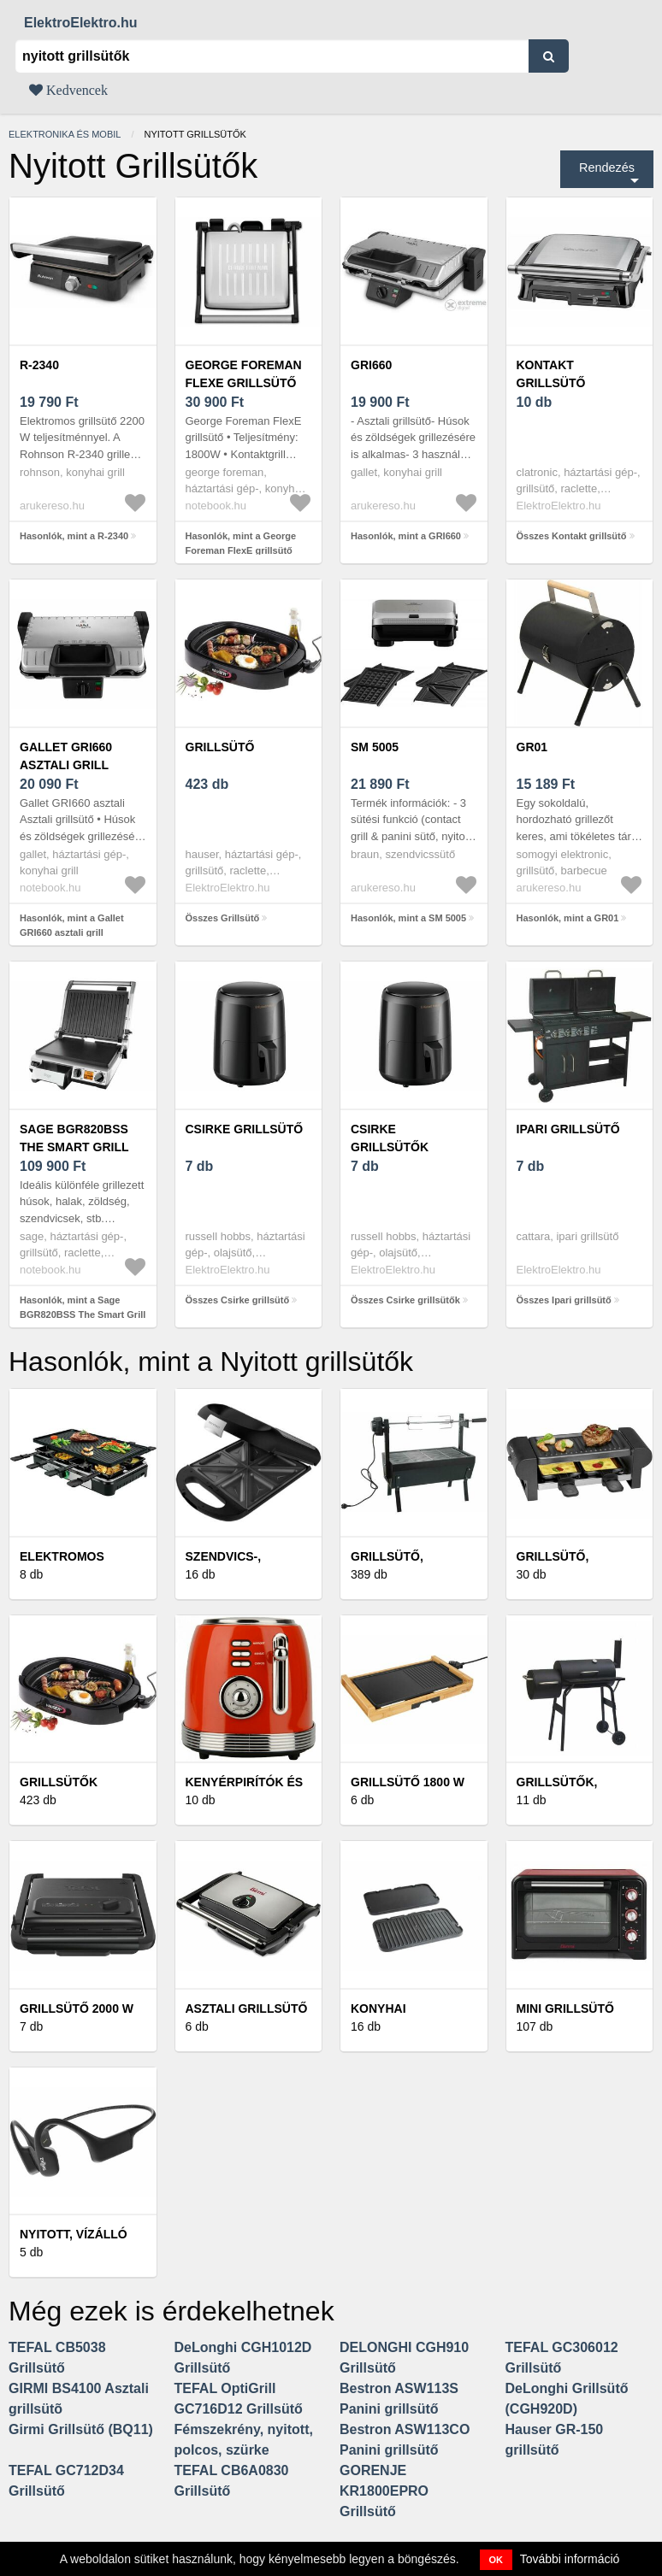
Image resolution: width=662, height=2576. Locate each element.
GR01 (532, 747)
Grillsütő (220, 747)
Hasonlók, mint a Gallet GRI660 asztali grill (72, 925)
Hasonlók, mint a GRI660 (406, 536)
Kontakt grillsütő (551, 374)
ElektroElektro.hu (80, 22)
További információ (570, 2559)
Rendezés (607, 167)
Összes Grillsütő (223, 918)
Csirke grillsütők (390, 1138)
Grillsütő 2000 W (76, 2008)
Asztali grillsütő (247, 2008)
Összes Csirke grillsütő (238, 1300)
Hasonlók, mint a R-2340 (74, 536)
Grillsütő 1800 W (407, 1782)
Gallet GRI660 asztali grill (66, 756)
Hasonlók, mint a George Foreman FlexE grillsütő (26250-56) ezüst (241, 550)
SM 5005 (375, 747)
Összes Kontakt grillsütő (572, 536)
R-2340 (39, 365)
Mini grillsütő (565, 2008)
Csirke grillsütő (245, 1129)
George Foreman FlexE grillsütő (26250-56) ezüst (244, 383)
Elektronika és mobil (65, 134)
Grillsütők (59, 1782)
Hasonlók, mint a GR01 (568, 918)
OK (496, 2560)
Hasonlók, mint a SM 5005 (408, 918)
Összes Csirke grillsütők (405, 1300)
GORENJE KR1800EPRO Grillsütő (384, 2491)
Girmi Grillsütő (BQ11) (81, 2429)
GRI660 (371, 365)
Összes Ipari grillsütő (564, 1300)
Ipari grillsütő (568, 1129)
